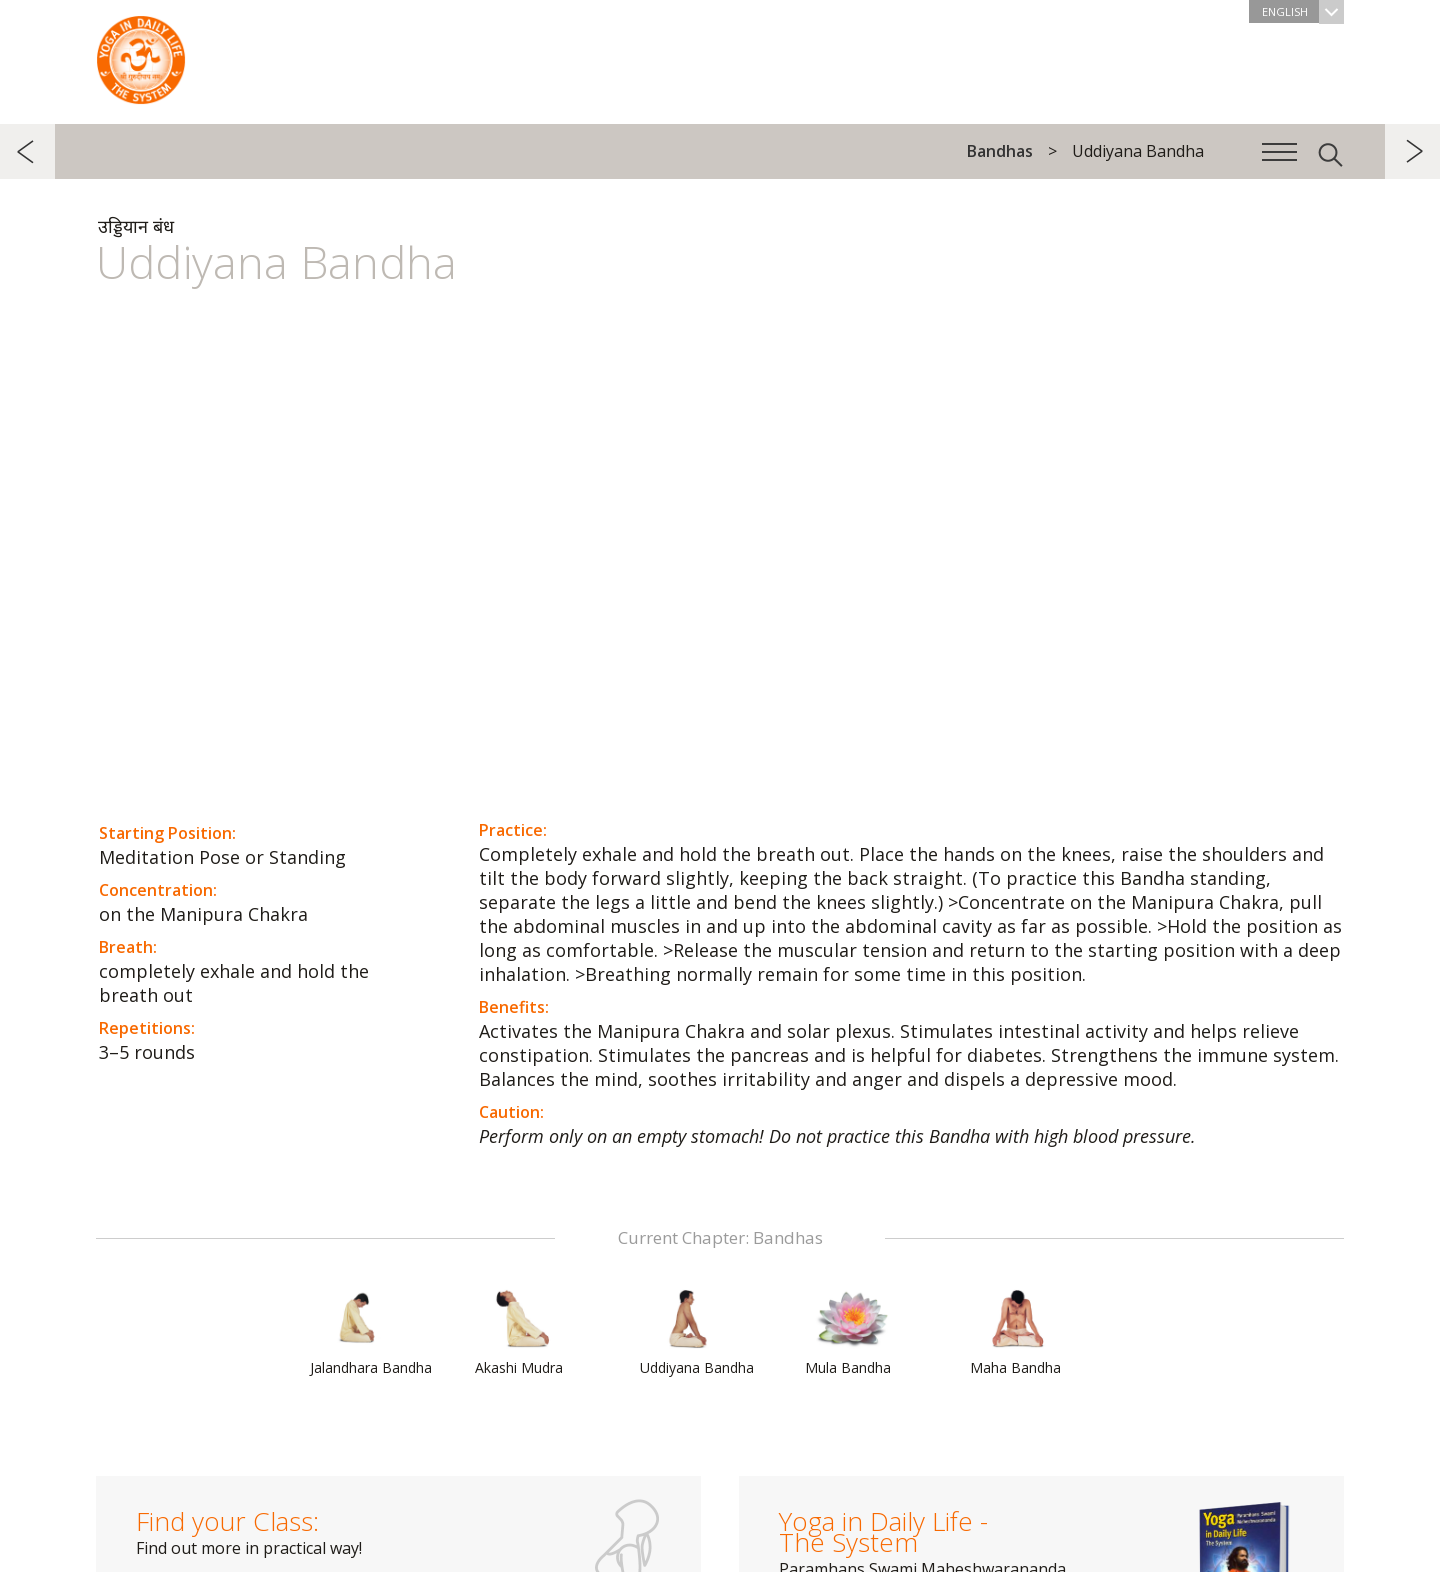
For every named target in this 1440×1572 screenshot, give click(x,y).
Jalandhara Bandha (371, 1333)
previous (27, 151)
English (1303, 11)
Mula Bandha (853, 1333)
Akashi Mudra (523, 1333)
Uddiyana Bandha (697, 1333)
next (1412, 151)
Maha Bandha (1018, 1333)
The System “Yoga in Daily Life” (141, 55)
